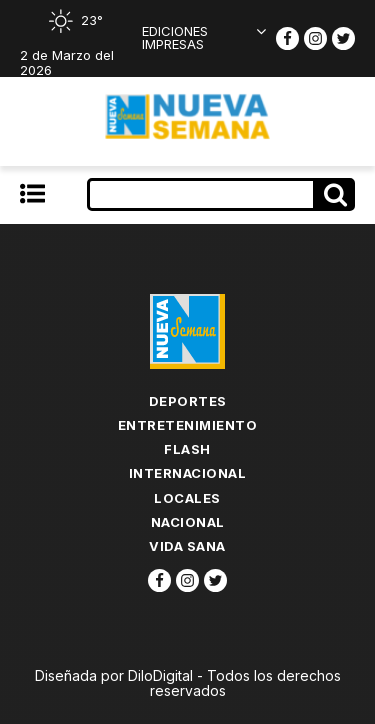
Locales (187, 498)
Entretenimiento (188, 425)
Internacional (188, 473)
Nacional (188, 522)
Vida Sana (187, 546)
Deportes (188, 401)
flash (187, 449)
